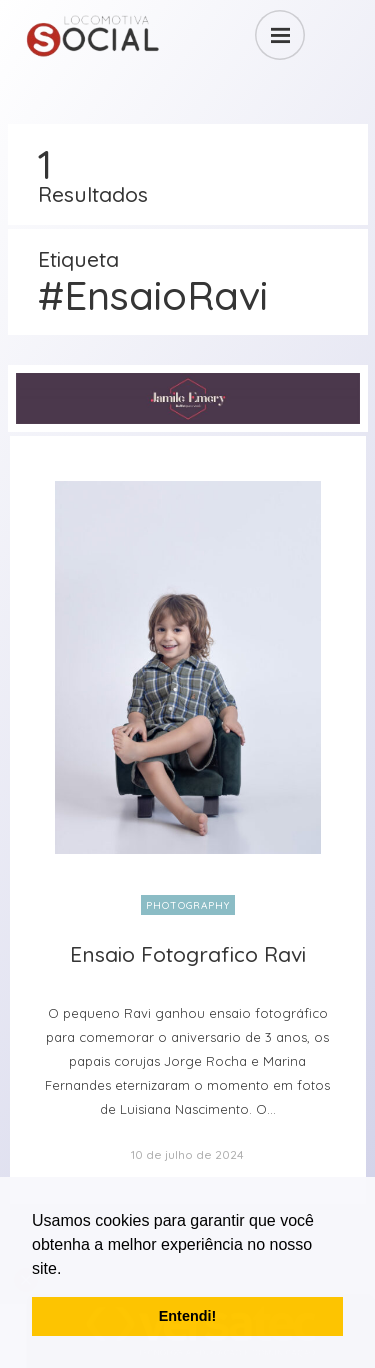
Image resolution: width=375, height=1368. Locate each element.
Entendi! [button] (188, 1316)
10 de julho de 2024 (187, 1154)
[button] (69, 1270)
